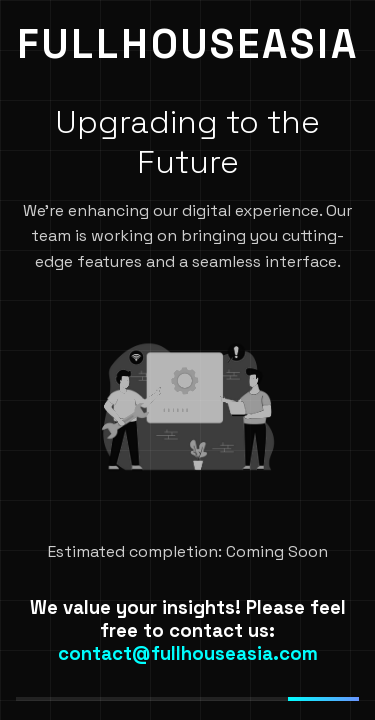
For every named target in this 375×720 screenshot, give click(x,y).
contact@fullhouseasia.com (188, 653)
